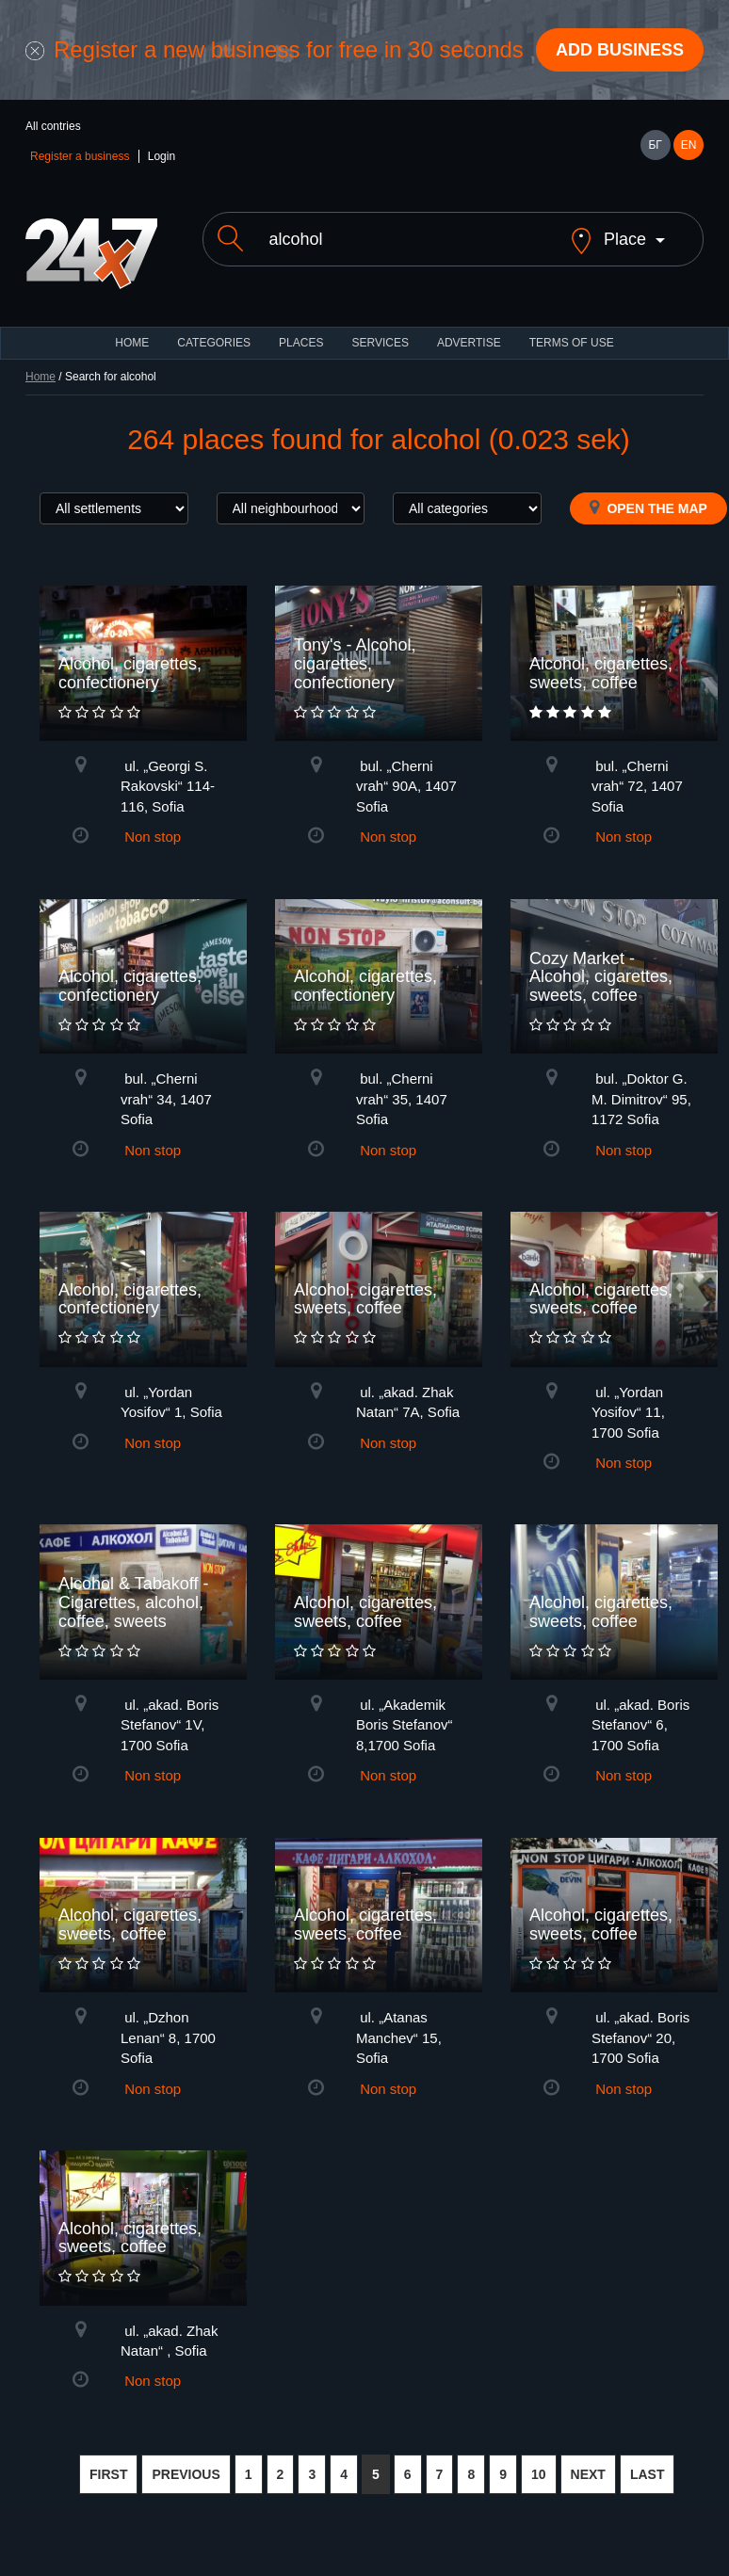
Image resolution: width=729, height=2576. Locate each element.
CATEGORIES (214, 342)
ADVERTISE (469, 342)
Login (161, 156)
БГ (654, 145)
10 (538, 2474)
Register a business (79, 156)
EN (689, 145)
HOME (132, 342)
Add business (620, 49)
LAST (647, 2474)
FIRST (108, 2474)
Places (301, 342)
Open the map (648, 507)
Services (379, 342)
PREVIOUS (185, 2474)
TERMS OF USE (571, 342)
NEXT (588, 2474)
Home (40, 376)
